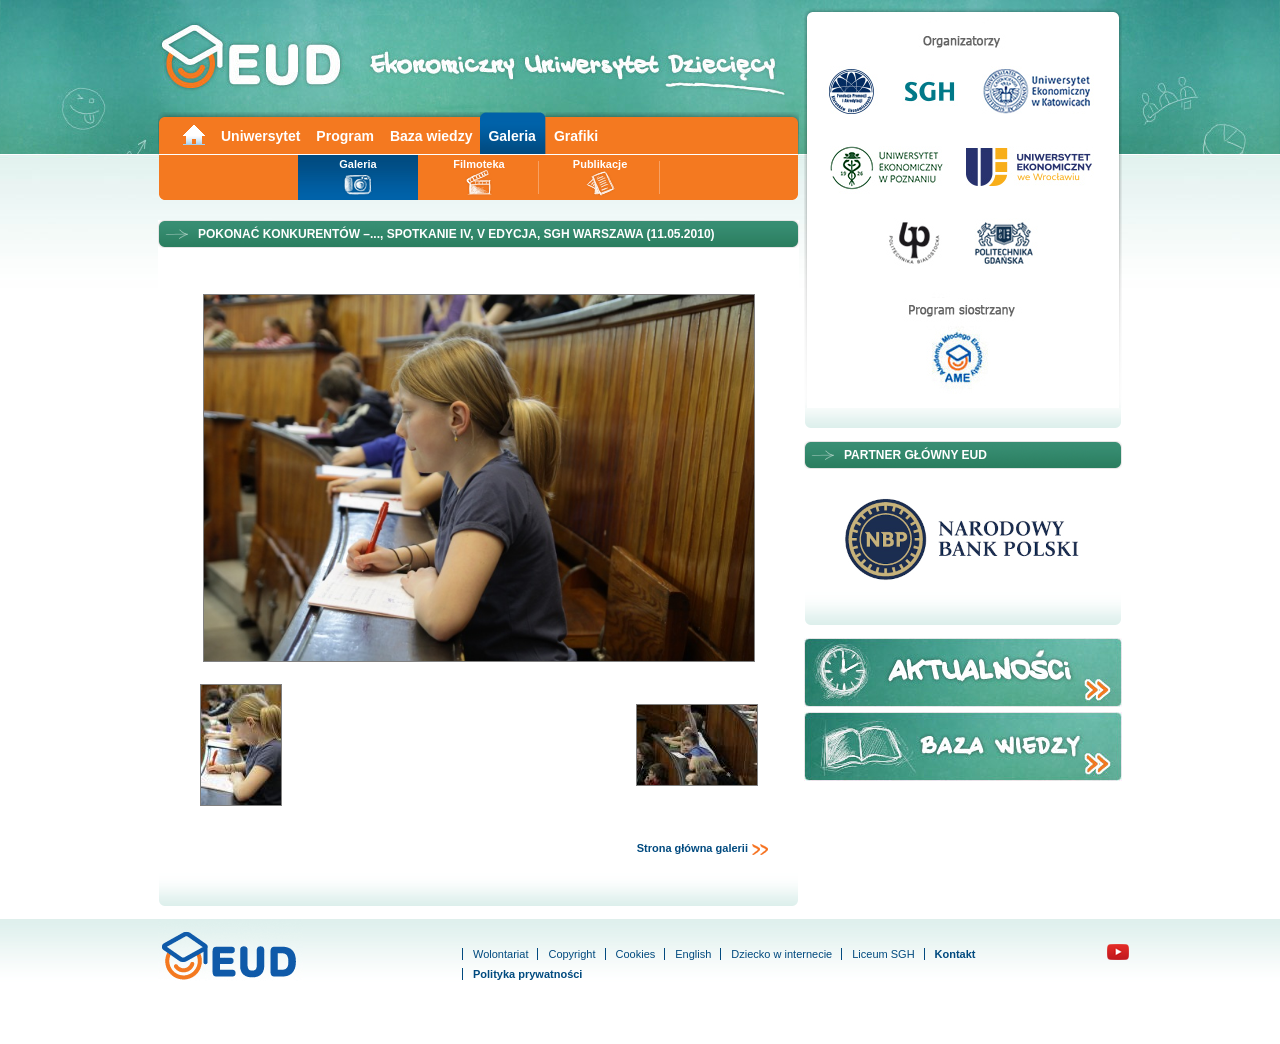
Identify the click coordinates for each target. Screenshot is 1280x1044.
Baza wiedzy (431, 136)
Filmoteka (478, 164)
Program (345, 136)
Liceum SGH (883, 954)
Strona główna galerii (703, 849)
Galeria (511, 136)
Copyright (571, 954)
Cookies (636, 954)
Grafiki (576, 136)
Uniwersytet (260, 136)
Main (193, 133)
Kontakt (955, 954)
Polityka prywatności (527, 974)
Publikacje (600, 164)
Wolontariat (500, 954)
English (693, 954)
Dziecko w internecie (781, 954)
